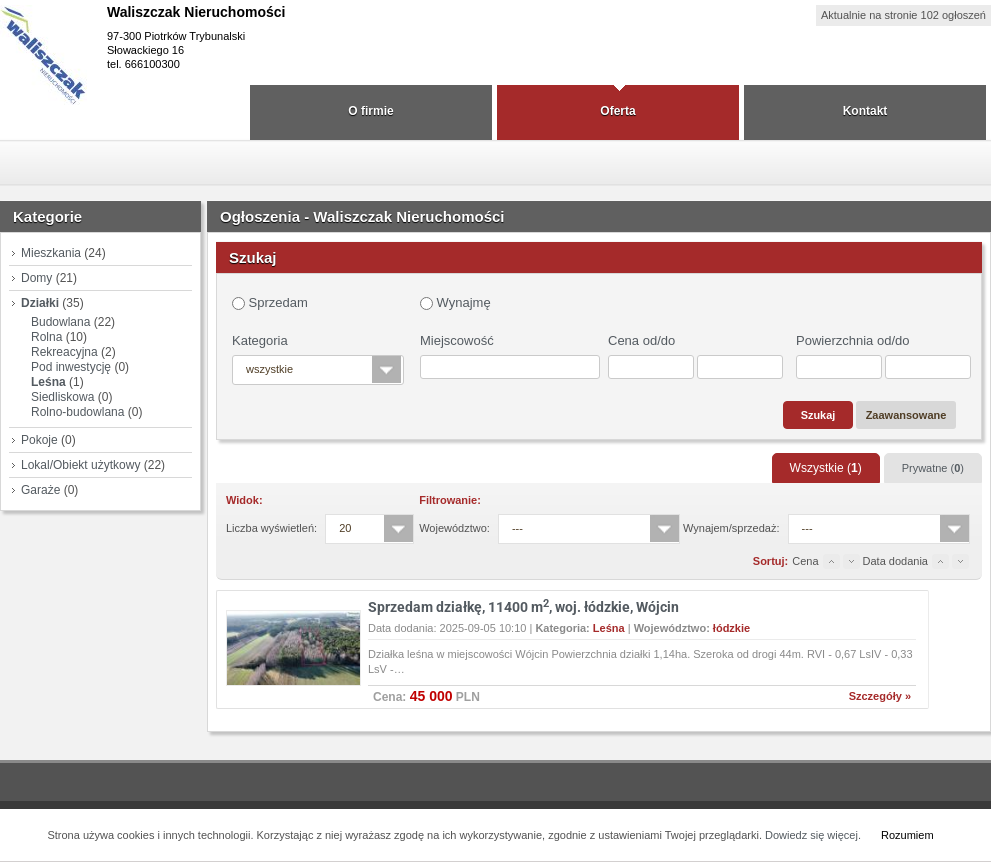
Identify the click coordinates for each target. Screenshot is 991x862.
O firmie (370, 111)
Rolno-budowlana (77, 412)
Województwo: (454, 528)
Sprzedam (270, 302)
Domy (36, 278)
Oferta (617, 111)
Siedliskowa (62, 397)
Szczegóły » (880, 696)
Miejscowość (457, 340)
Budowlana (60, 322)
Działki (40, 303)
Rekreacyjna (64, 352)
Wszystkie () (826, 468)
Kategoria (260, 340)
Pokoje (39, 440)
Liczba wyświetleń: (271, 528)
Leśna (48, 382)
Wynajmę (455, 302)
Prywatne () (933, 468)
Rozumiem (907, 835)
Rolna (46, 337)
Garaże (40, 490)
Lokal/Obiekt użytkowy (80, 465)
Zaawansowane (906, 415)
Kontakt (865, 111)
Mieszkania (51, 253)
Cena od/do (641, 340)
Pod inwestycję (71, 367)
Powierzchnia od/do (852, 340)
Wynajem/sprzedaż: (731, 528)
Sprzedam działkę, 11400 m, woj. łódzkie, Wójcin (523, 607)
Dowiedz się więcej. (813, 835)
